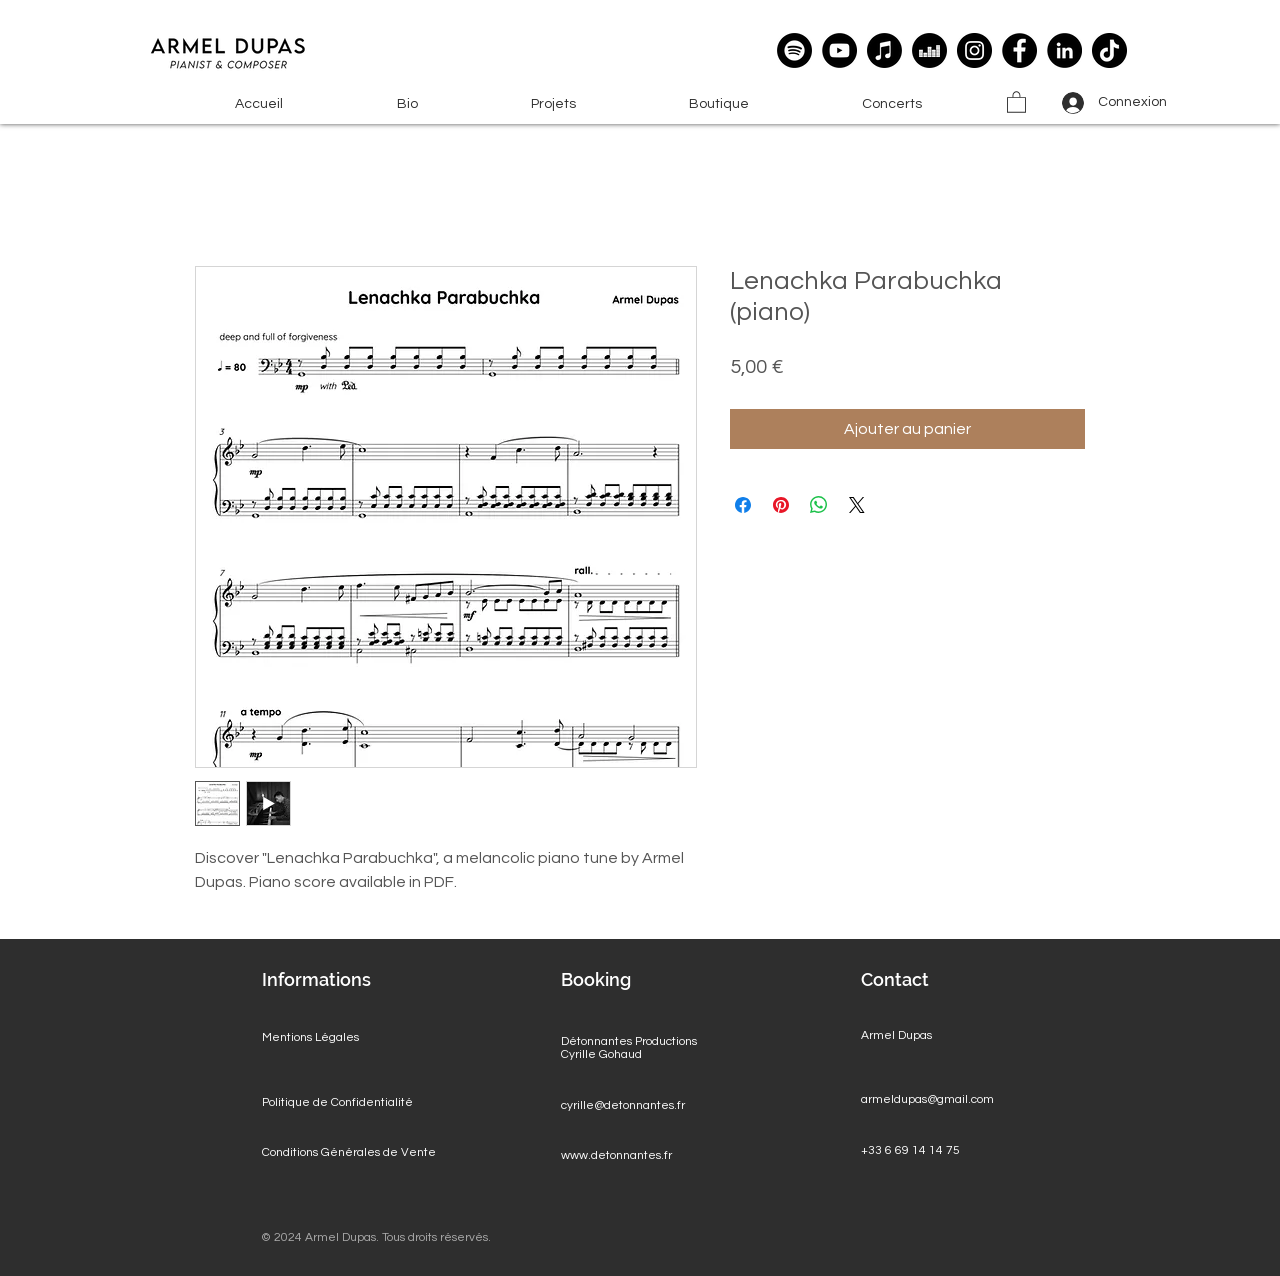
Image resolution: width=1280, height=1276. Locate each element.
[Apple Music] (884, 50)
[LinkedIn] (1064, 50)
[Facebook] (1019, 50)
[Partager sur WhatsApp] (819, 505)
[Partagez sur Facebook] (743, 505)
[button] (553, 104)
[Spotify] (794, 50)
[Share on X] (857, 505)
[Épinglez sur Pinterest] (781, 505)
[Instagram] (974, 50)
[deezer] (929, 50)
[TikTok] (1109, 50)
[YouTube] (839, 50)
